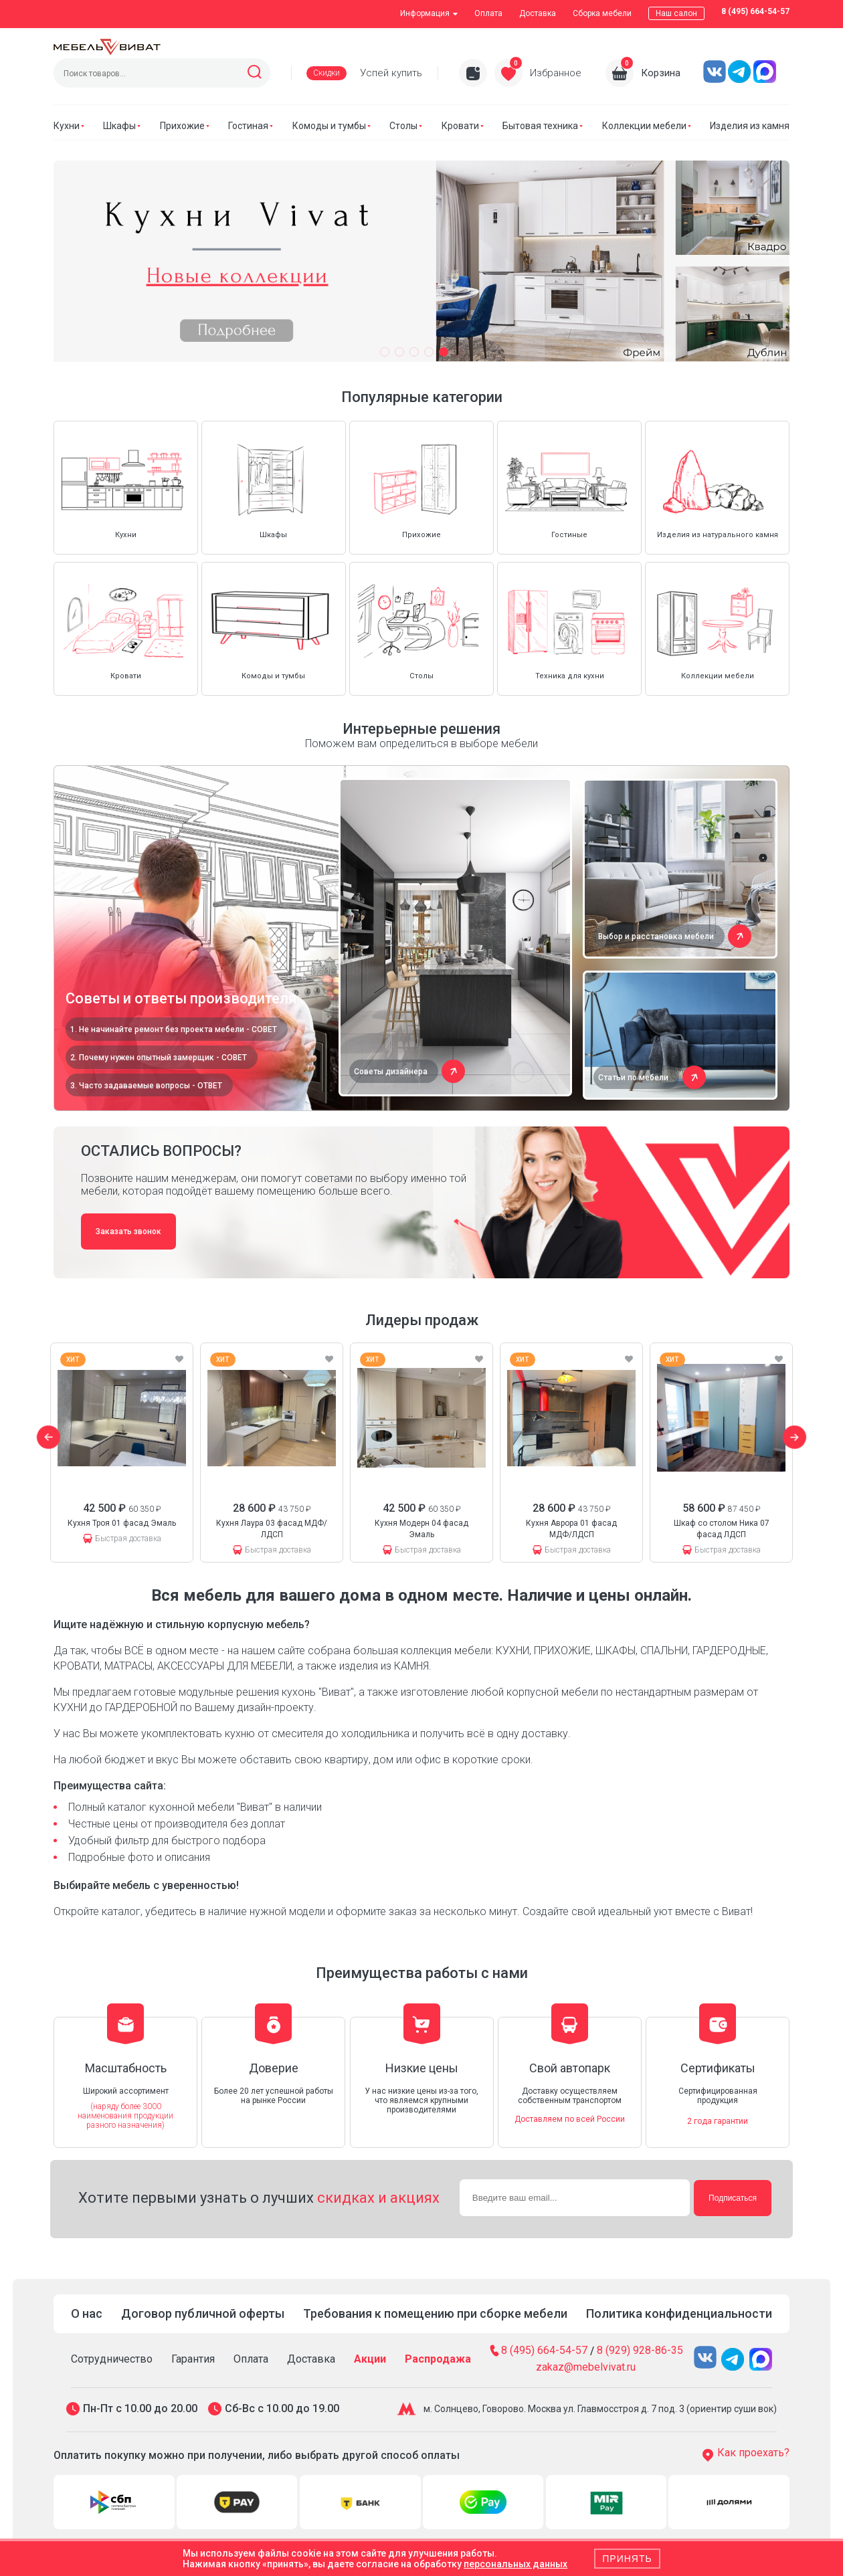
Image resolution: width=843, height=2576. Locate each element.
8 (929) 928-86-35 (640, 2351)
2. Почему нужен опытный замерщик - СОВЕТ (158, 1057)
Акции (370, 2359)
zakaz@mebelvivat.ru (586, 2367)
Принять (627, 2558)
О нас (86, 2313)
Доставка (537, 13)
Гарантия (193, 2359)
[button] (384, 352)
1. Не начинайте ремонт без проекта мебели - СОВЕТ (173, 1029)
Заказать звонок (128, 1231)
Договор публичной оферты (202, 2313)
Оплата (488, 13)
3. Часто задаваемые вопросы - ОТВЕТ (146, 1085)
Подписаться (733, 2198)
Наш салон (676, 13)
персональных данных (515, 2564)
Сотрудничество (112, 2359)
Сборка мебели (602, 13)
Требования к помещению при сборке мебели (435, 2313)
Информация (429, 13)
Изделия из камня (749, 125)
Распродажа (438, 2359)
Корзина (660, 73)
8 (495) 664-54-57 (755, 11)
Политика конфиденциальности (679, 2313)
